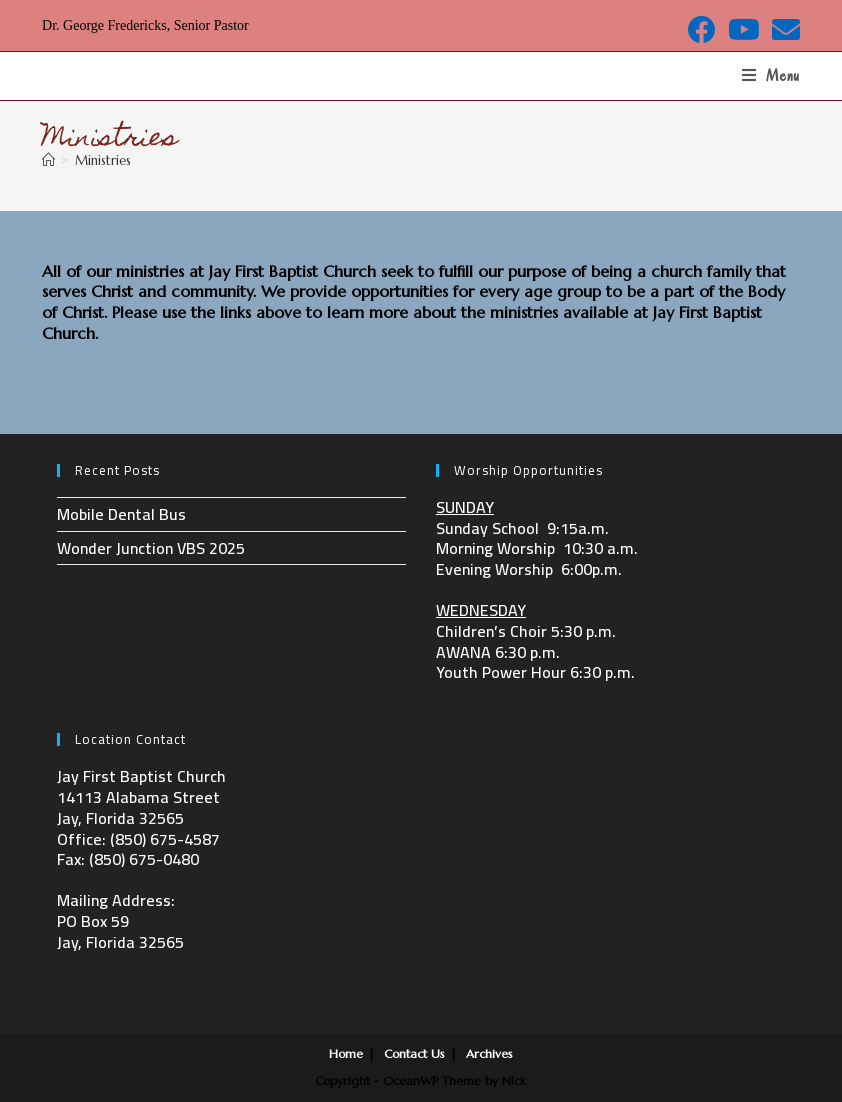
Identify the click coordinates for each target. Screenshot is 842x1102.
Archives (489, 1053)
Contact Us (414, 1053)
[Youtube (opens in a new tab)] (744, 30)
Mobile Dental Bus (121, 514)
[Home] (48, 160)
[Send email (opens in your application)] (783, 30)
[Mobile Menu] (771, 76)
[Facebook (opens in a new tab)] (702, 30)
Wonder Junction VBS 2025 (151, 548)
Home (346, 1053)
